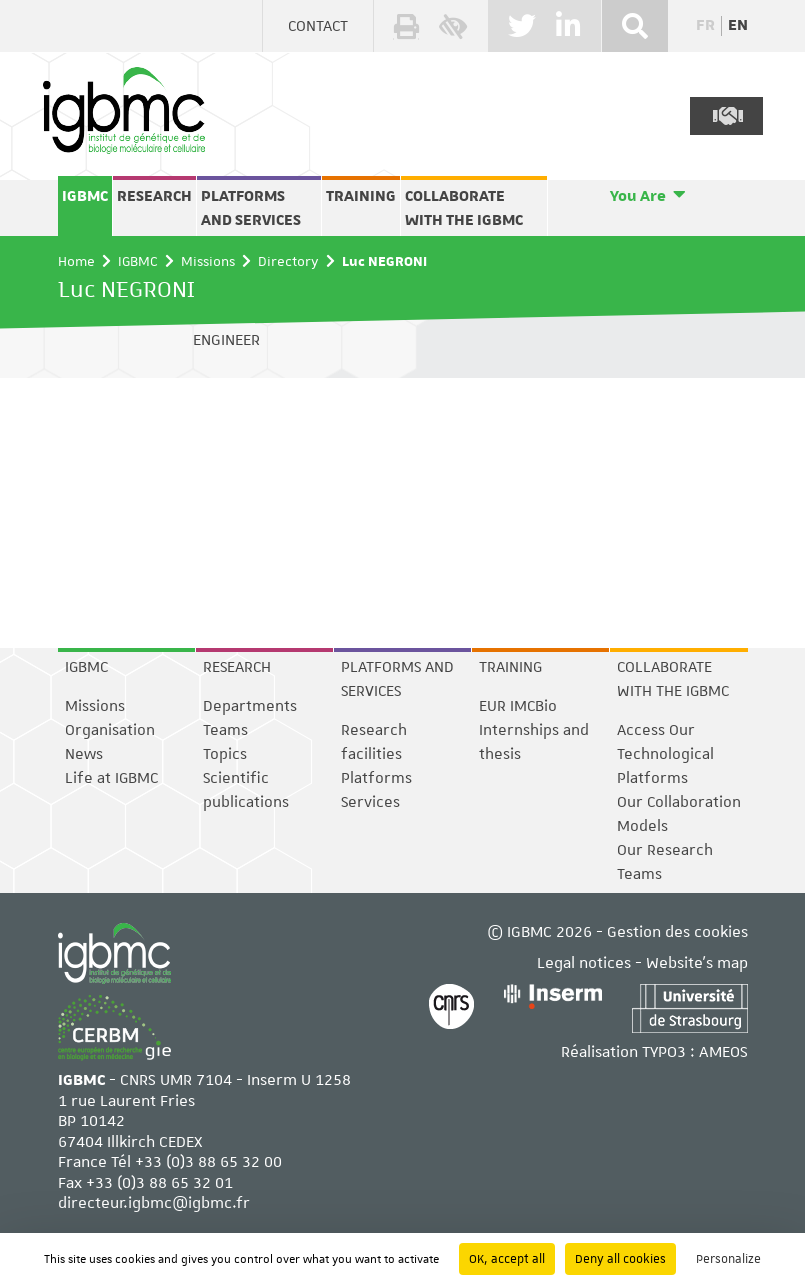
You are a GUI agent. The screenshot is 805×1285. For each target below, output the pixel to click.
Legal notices (584, 963)
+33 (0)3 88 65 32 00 (208, 1162)
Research (154, 196)
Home (76, 261)
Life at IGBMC (111, 778)
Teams (225, 730)
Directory (288, 261)
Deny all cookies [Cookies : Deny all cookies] (620, 1259)
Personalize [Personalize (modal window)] (728, 1259)
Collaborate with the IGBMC (464, 208)
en (738, 26)
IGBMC (85, 196)
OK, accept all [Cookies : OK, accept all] (507, 1259)
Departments (250, 706)
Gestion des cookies (677, 932)
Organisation (110, 730)
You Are (638, 196)
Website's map (697, 963)
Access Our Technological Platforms (665, 754)
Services (370, 802)
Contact (318, 26)
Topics (225, 754)
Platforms (376, 778)
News (84, 754)
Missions (208, 261)
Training (361, 196)
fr (705, 26)
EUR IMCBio (518, 706)
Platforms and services (251, 208)
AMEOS (723, 1052)
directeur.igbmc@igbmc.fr (154, 1203)
